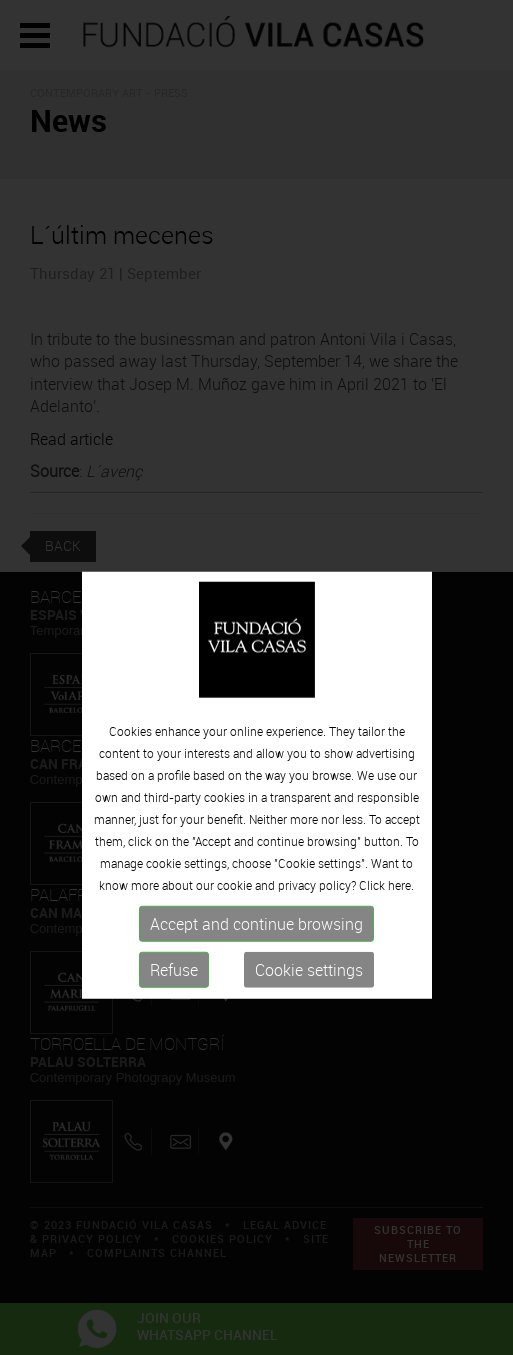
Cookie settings (309, 994)
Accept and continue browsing (256, 948)
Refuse (174, 994)
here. (401, 909)
